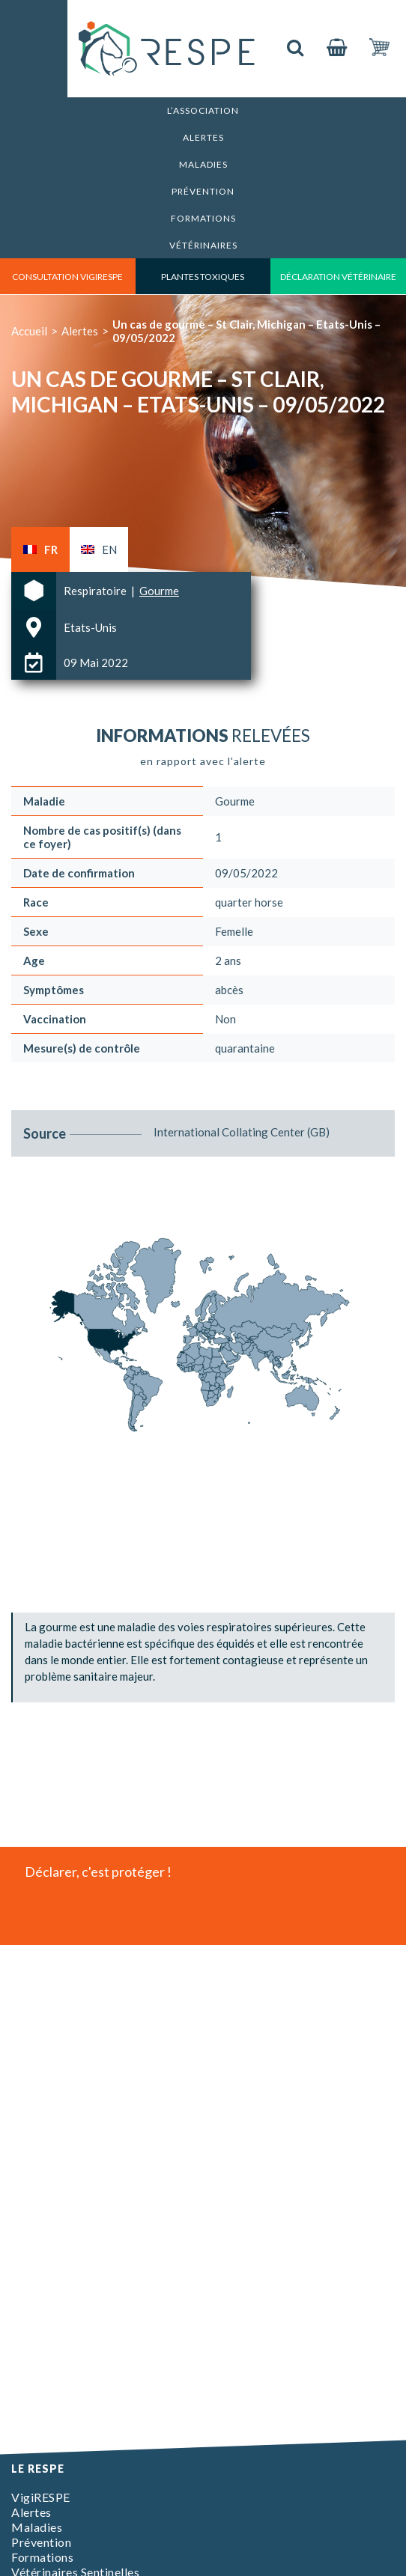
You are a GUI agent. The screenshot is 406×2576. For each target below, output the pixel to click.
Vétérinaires (203, 245)
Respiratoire (96, 590)
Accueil (29, 331)
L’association (203, 110)
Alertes (203, 137)
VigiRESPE (40, 2497)
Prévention (203, 191)
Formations (203, 218)
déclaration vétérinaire (338, 276)
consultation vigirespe (67, 276)
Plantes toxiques (202, 276)
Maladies (203, 164)
